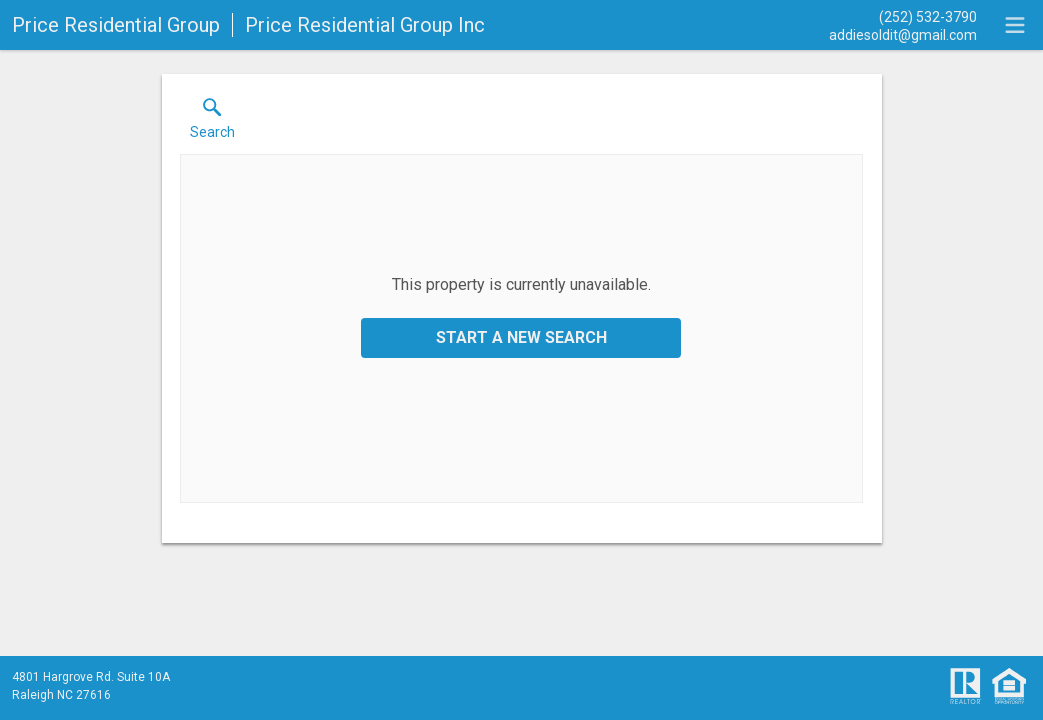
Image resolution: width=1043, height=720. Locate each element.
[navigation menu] (1015, 25)
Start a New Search (521, 337)
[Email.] (903, 34)
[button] (212, 123)
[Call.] (903, 16)
